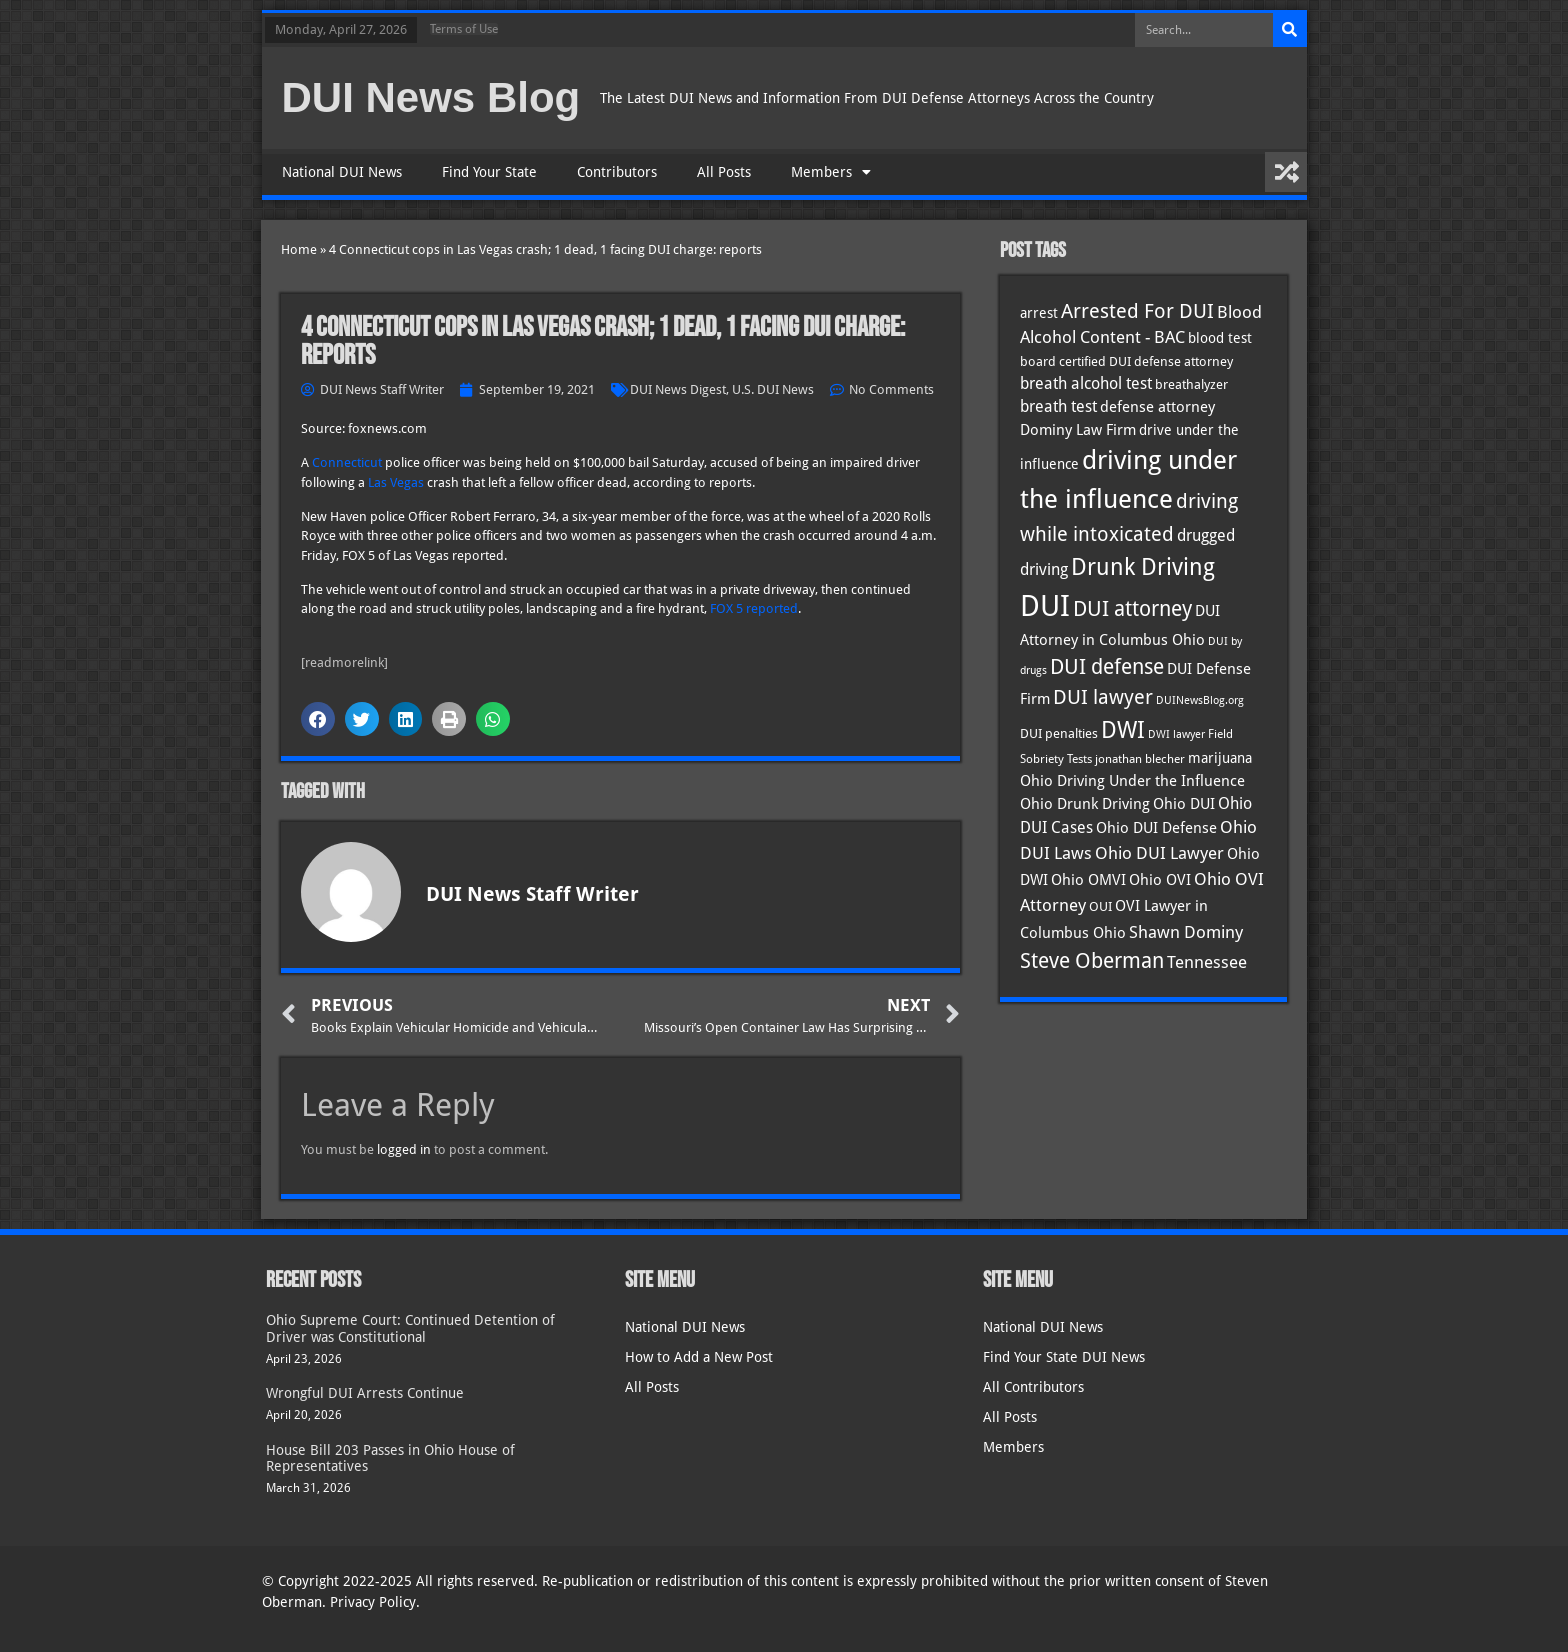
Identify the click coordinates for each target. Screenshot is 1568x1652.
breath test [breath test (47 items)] (1058, 406)
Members (831, 172)
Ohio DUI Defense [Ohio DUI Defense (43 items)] (1156, 828)
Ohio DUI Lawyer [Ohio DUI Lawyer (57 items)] (1159, 853)
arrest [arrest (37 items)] (1039, 313)
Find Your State (489, 172)
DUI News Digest (678, 389)
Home (299, 249)
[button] (318, 719)
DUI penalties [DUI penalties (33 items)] (1059, 733)
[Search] (1290, 30)
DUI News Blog (431, 97)
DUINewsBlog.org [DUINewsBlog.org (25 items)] (1200, 700)
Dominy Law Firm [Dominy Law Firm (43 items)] (1078, 430)
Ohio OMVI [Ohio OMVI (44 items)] (1088, 880)
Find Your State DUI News (1064, 1357)
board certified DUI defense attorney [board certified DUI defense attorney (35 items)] (1126, 361)
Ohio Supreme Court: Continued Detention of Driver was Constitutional (410, 1328)
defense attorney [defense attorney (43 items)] (1157, 407)
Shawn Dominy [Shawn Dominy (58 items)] (1186, 932)
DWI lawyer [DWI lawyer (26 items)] (1176, 734)
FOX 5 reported (754, 608)
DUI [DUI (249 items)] (1045, 606)
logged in (404, 1149)
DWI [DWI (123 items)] (1123, 730)
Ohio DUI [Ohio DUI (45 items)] (1184, 804)
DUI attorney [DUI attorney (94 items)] (1132, 608)
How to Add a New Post (699, 1357)
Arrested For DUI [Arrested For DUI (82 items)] (1137, 311)
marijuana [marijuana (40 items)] (1220, 758)
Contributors (617, 172)
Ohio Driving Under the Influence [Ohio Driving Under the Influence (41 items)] (1132, 780)
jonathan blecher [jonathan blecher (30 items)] (1140, 759)
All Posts (724, 172)
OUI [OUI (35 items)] (1100, 906)
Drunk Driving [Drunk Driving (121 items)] (1143, 567)
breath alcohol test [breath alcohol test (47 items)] (1086, 383)
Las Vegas (396, 482)
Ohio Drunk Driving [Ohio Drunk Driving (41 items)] (1085, 803)
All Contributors (1033, 1387)
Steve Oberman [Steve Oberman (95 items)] (1092, 960)
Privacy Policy (373, 1602)
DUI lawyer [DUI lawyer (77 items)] (1103, 697)
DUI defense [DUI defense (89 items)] (1107, 667)
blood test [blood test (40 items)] (1220, 338)
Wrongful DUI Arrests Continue (365, 1393)
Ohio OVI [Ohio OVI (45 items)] (1160, 880)
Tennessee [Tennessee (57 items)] (1207, 962)
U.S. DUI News (773, 389)
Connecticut (347, 462)
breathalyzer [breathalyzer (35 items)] (1191, 384)
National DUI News (342, 172)
